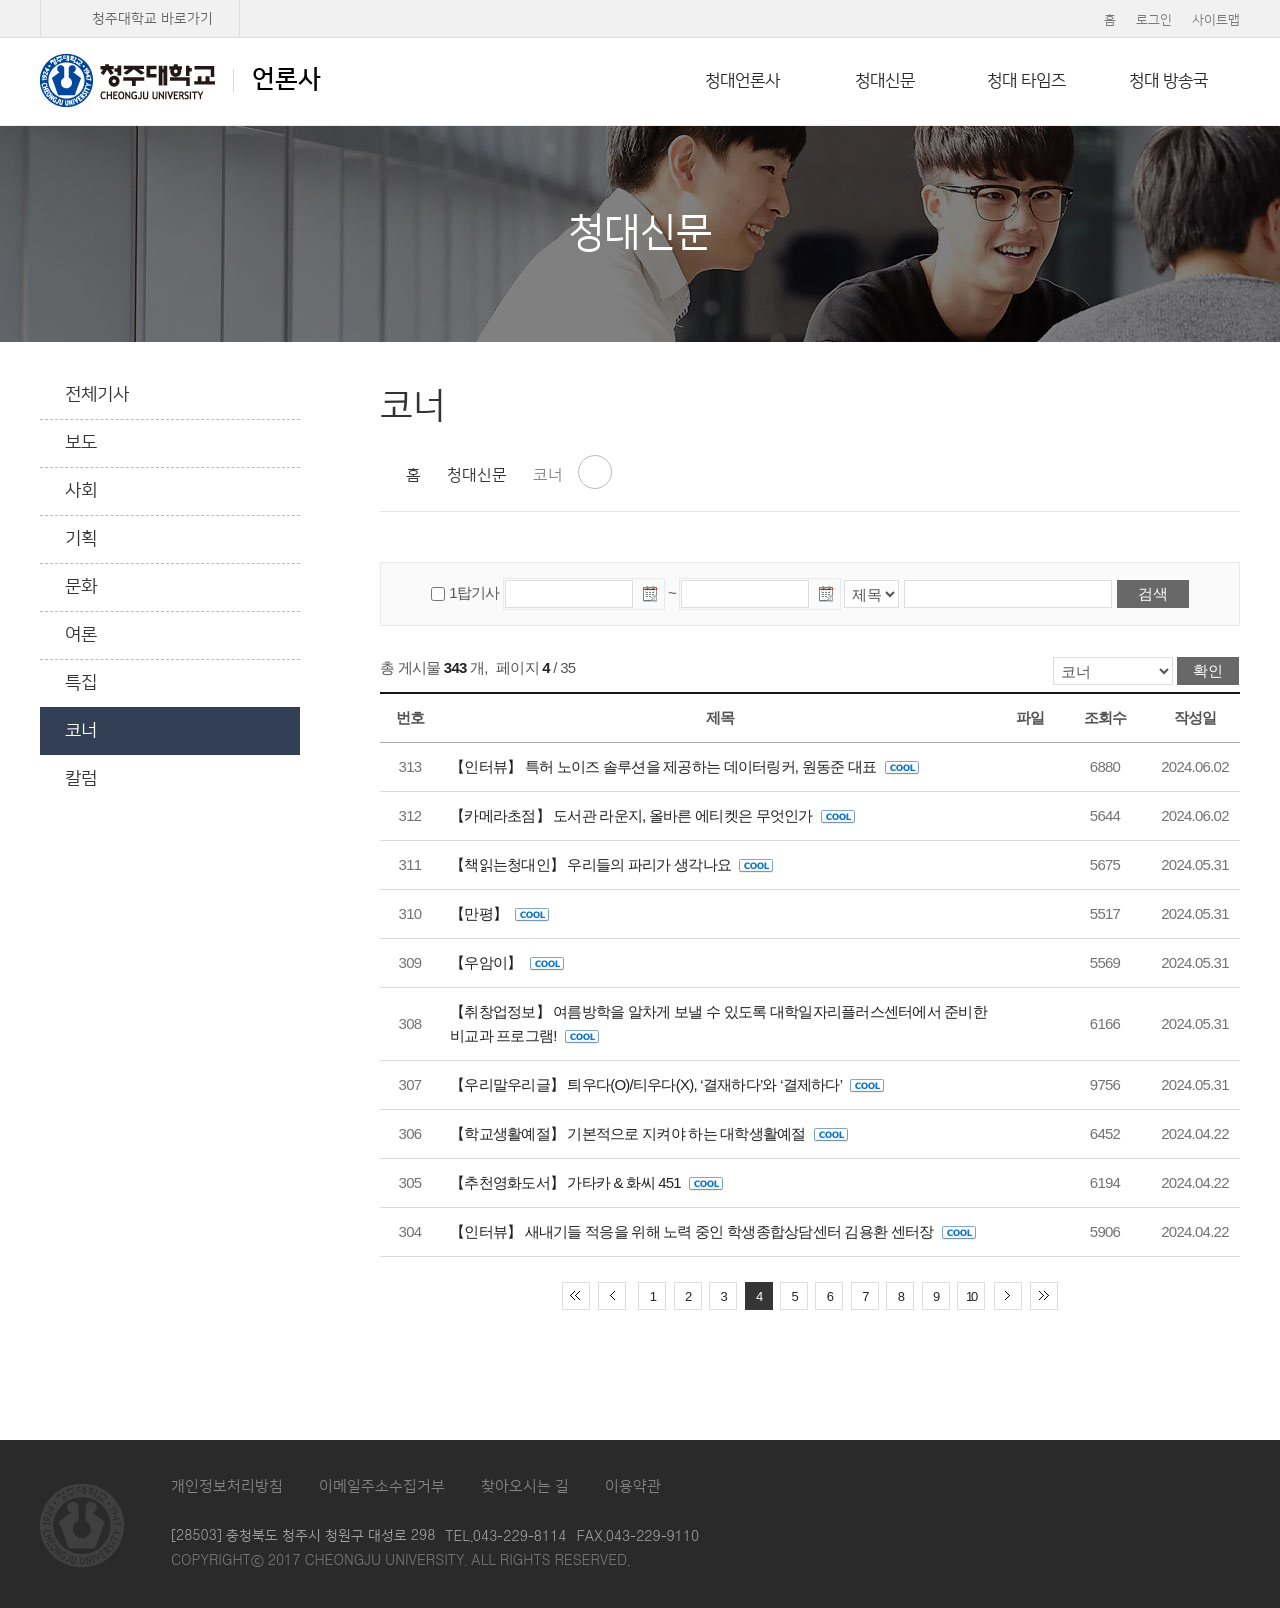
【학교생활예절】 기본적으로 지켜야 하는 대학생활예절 (649, 1133)
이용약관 (633, 1486)
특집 (81, 683)
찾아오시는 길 (525, 1486)
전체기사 (97, 395)
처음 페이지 (576, 1296)
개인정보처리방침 (227, 1486)
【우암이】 (507, 962)
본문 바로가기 (640, 1)
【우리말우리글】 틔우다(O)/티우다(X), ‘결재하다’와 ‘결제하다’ (667, 1084)
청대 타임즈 (1026, 81)
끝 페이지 (1044, 1296)
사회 (81, 491)
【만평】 (499, 913)
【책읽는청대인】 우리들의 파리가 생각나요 (611, 864)
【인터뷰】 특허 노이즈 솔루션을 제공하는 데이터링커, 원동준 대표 (684, 766)
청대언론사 (742, 81)
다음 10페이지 (1008, 1296)
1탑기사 (474, 592)
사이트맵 (1216, 20)
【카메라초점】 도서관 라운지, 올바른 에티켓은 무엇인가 (652, 815)
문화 (81, 587)
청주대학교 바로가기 (152, 19)
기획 (81, 539)
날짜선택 (651, 597)
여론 (81, 635)
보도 (81, 443)
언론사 (180, 80)
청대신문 (885, 81)
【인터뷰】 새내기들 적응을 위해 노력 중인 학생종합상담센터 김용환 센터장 (713, 1231)
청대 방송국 (1168, 81)
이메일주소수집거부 (382, 1486)
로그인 (1154, 20)
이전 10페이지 (612, 1296)
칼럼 (81, 779)
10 (971, 1296)
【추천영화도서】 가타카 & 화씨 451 (586, 1182)
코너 (81, 731)
